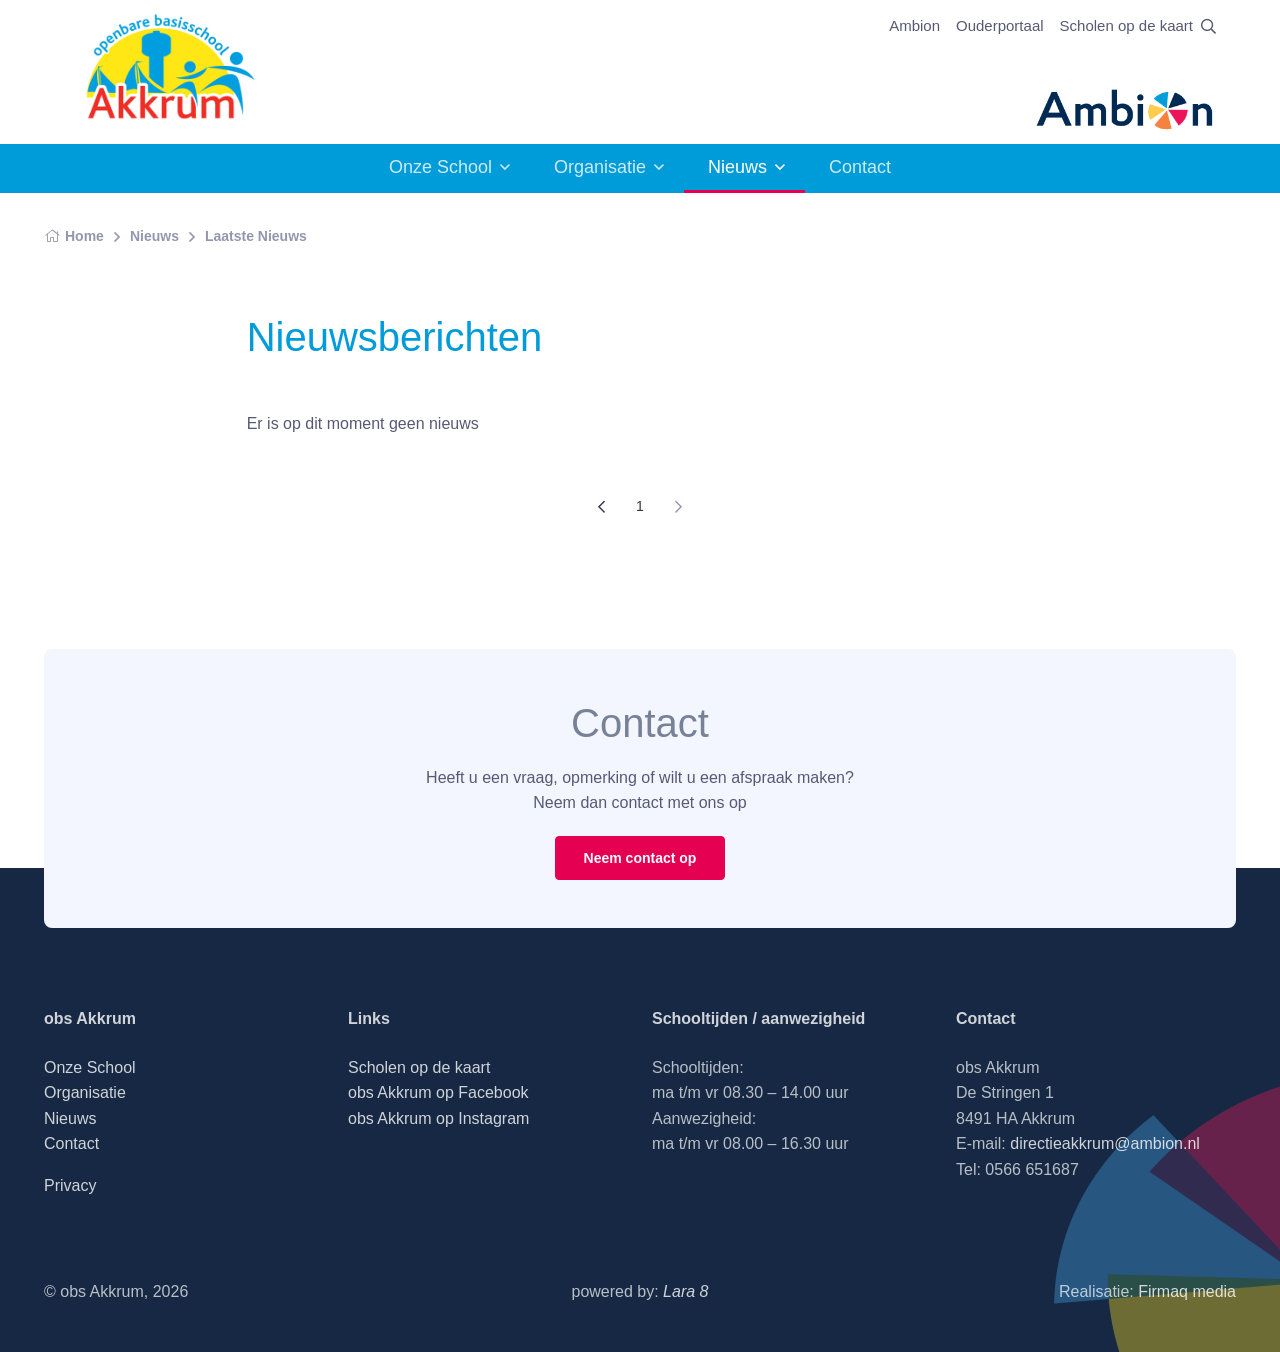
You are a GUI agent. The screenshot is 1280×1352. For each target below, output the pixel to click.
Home (74, 236)
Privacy (70, 1185)
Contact (860, 167)
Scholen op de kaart (1126, 25)
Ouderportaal (1000, 25)
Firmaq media (1187, 1291)
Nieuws (737, 167)
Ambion (914, 25)
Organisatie (600, 167)
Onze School (440, 167)
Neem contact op (640, 858)
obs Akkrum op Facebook (438, 1092)
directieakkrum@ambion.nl (1105, 1143)
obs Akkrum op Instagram (438, 1118)
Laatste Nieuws (256, 236)
